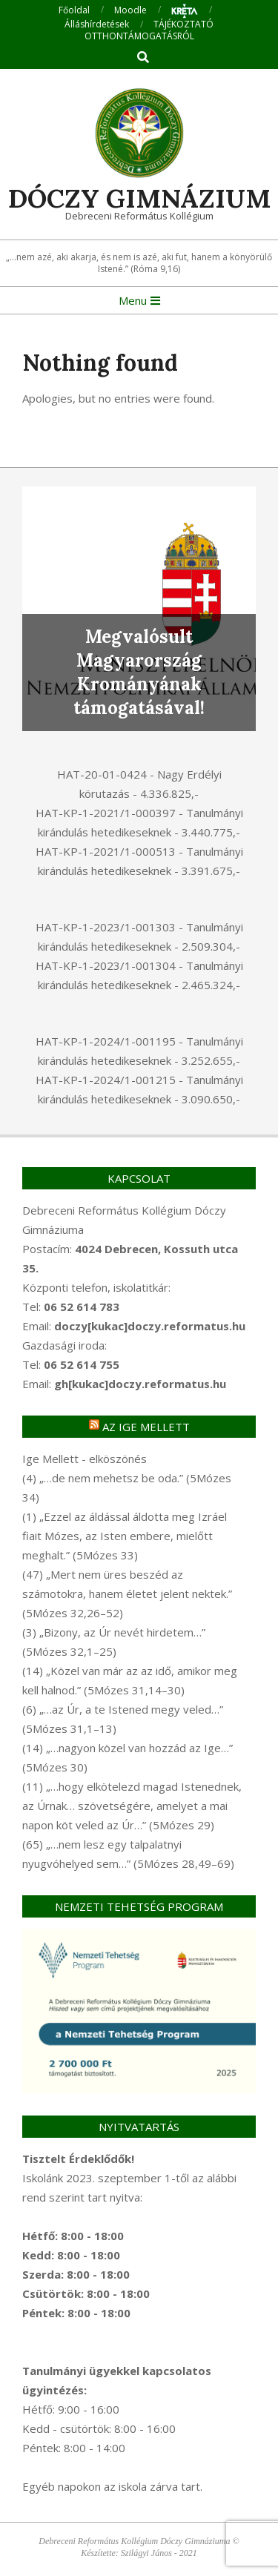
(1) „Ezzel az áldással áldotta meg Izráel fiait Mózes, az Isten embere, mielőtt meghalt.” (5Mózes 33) (124, 1535)
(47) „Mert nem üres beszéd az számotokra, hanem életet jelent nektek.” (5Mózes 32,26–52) (127, 1593)
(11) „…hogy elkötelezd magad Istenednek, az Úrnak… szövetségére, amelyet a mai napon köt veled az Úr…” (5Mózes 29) (132, 1805)
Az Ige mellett (146, 1426)
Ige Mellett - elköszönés (84, 1458)
